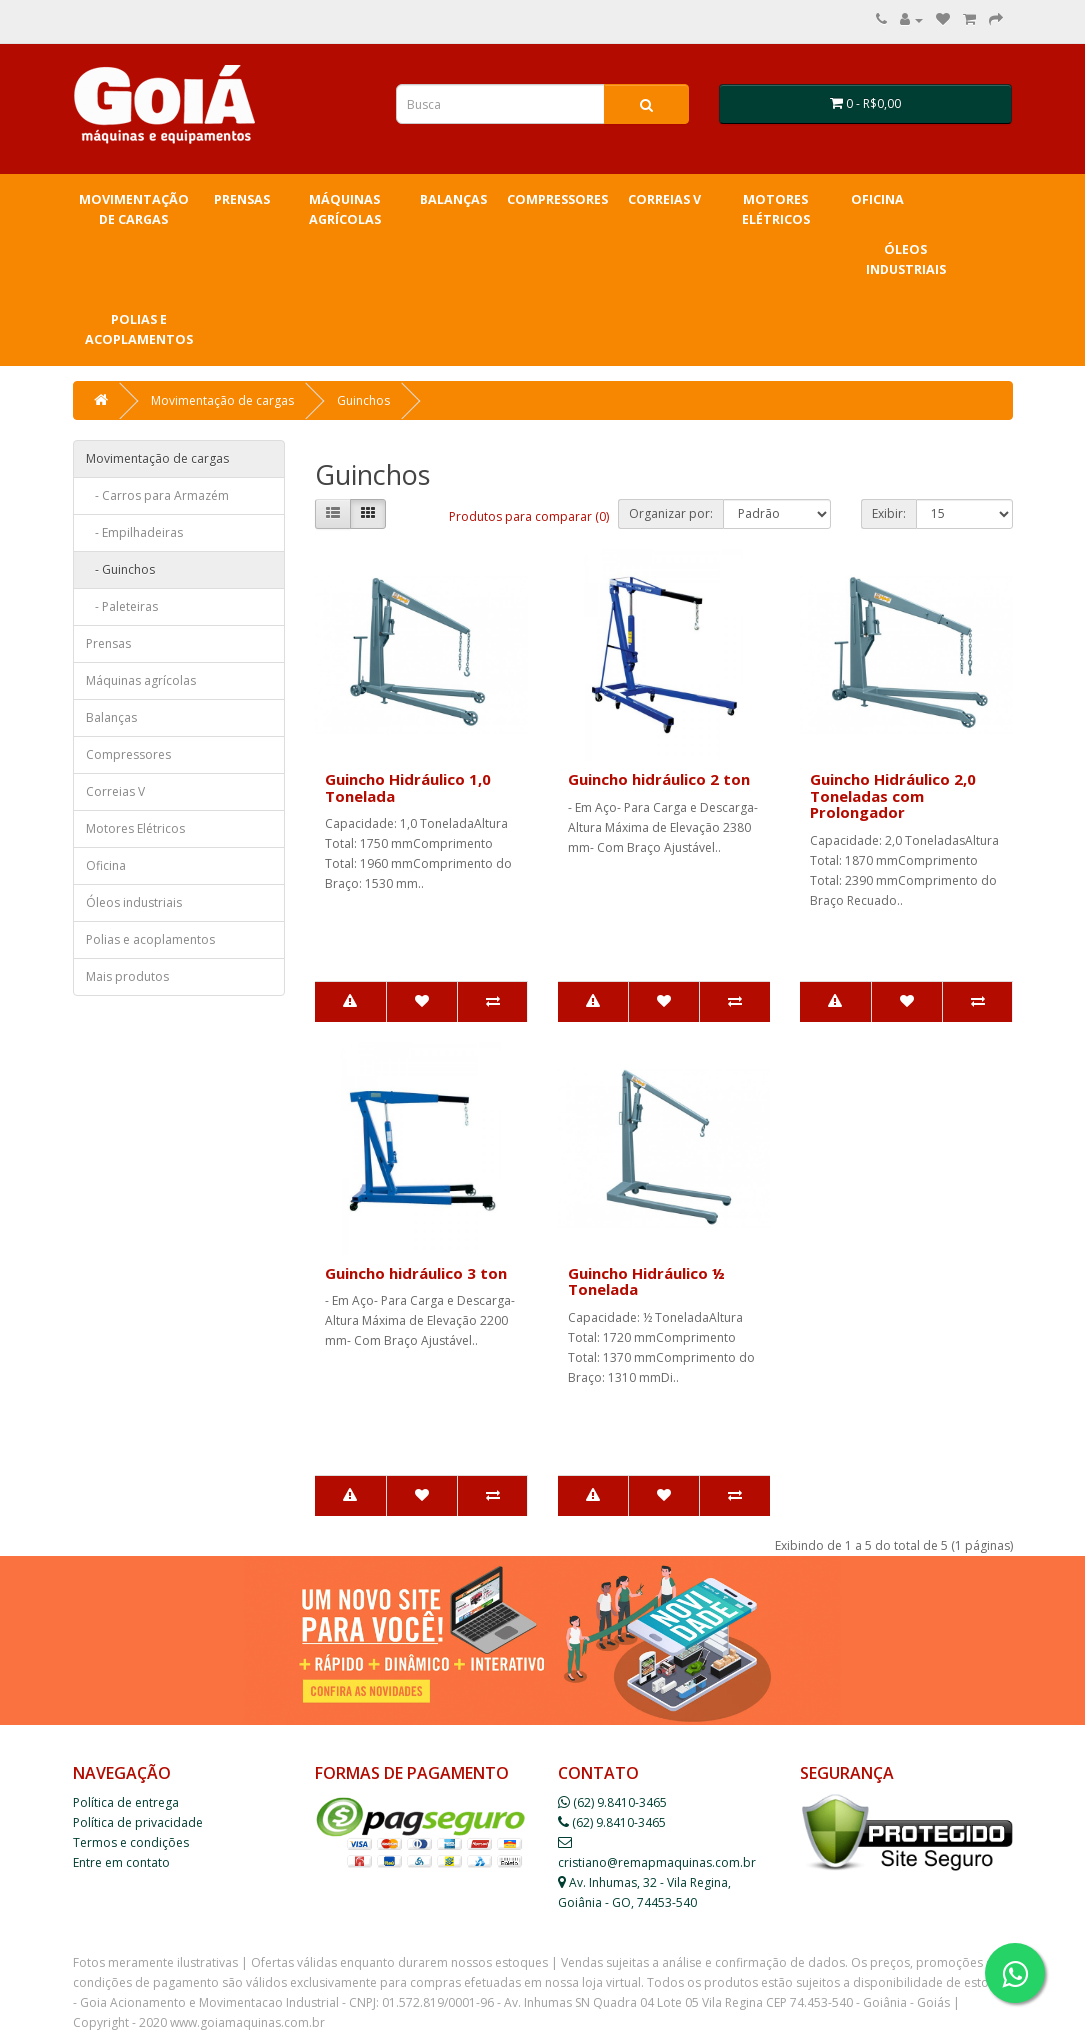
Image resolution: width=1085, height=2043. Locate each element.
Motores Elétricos (776, 209)
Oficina (877, 199)
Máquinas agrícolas (345, 209)
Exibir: (889, 513)
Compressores (557, 199)
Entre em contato (121, 1862)
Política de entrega (126, 1802)
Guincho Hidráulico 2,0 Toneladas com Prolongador (893, 795)
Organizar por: (671, 513)
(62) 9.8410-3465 (612, 1802)
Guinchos (363, 400)
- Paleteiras (122, 606)
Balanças (453, 199)
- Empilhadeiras (134, 532)
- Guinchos (120, 569)
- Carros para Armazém (157, 495)
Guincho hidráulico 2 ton (659, 779)
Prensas (242, 199)
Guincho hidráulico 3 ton (416, 1273)
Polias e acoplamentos (139, 329)
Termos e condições (131, 1842)
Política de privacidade (138, 1822)
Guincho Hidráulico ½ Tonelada (646, 1281)
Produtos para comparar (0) (529, 516)
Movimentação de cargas (134, 209)
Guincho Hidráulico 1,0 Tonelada (408, 787)
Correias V (664, 199)
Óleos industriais (906, 259)
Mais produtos (127, 976)
